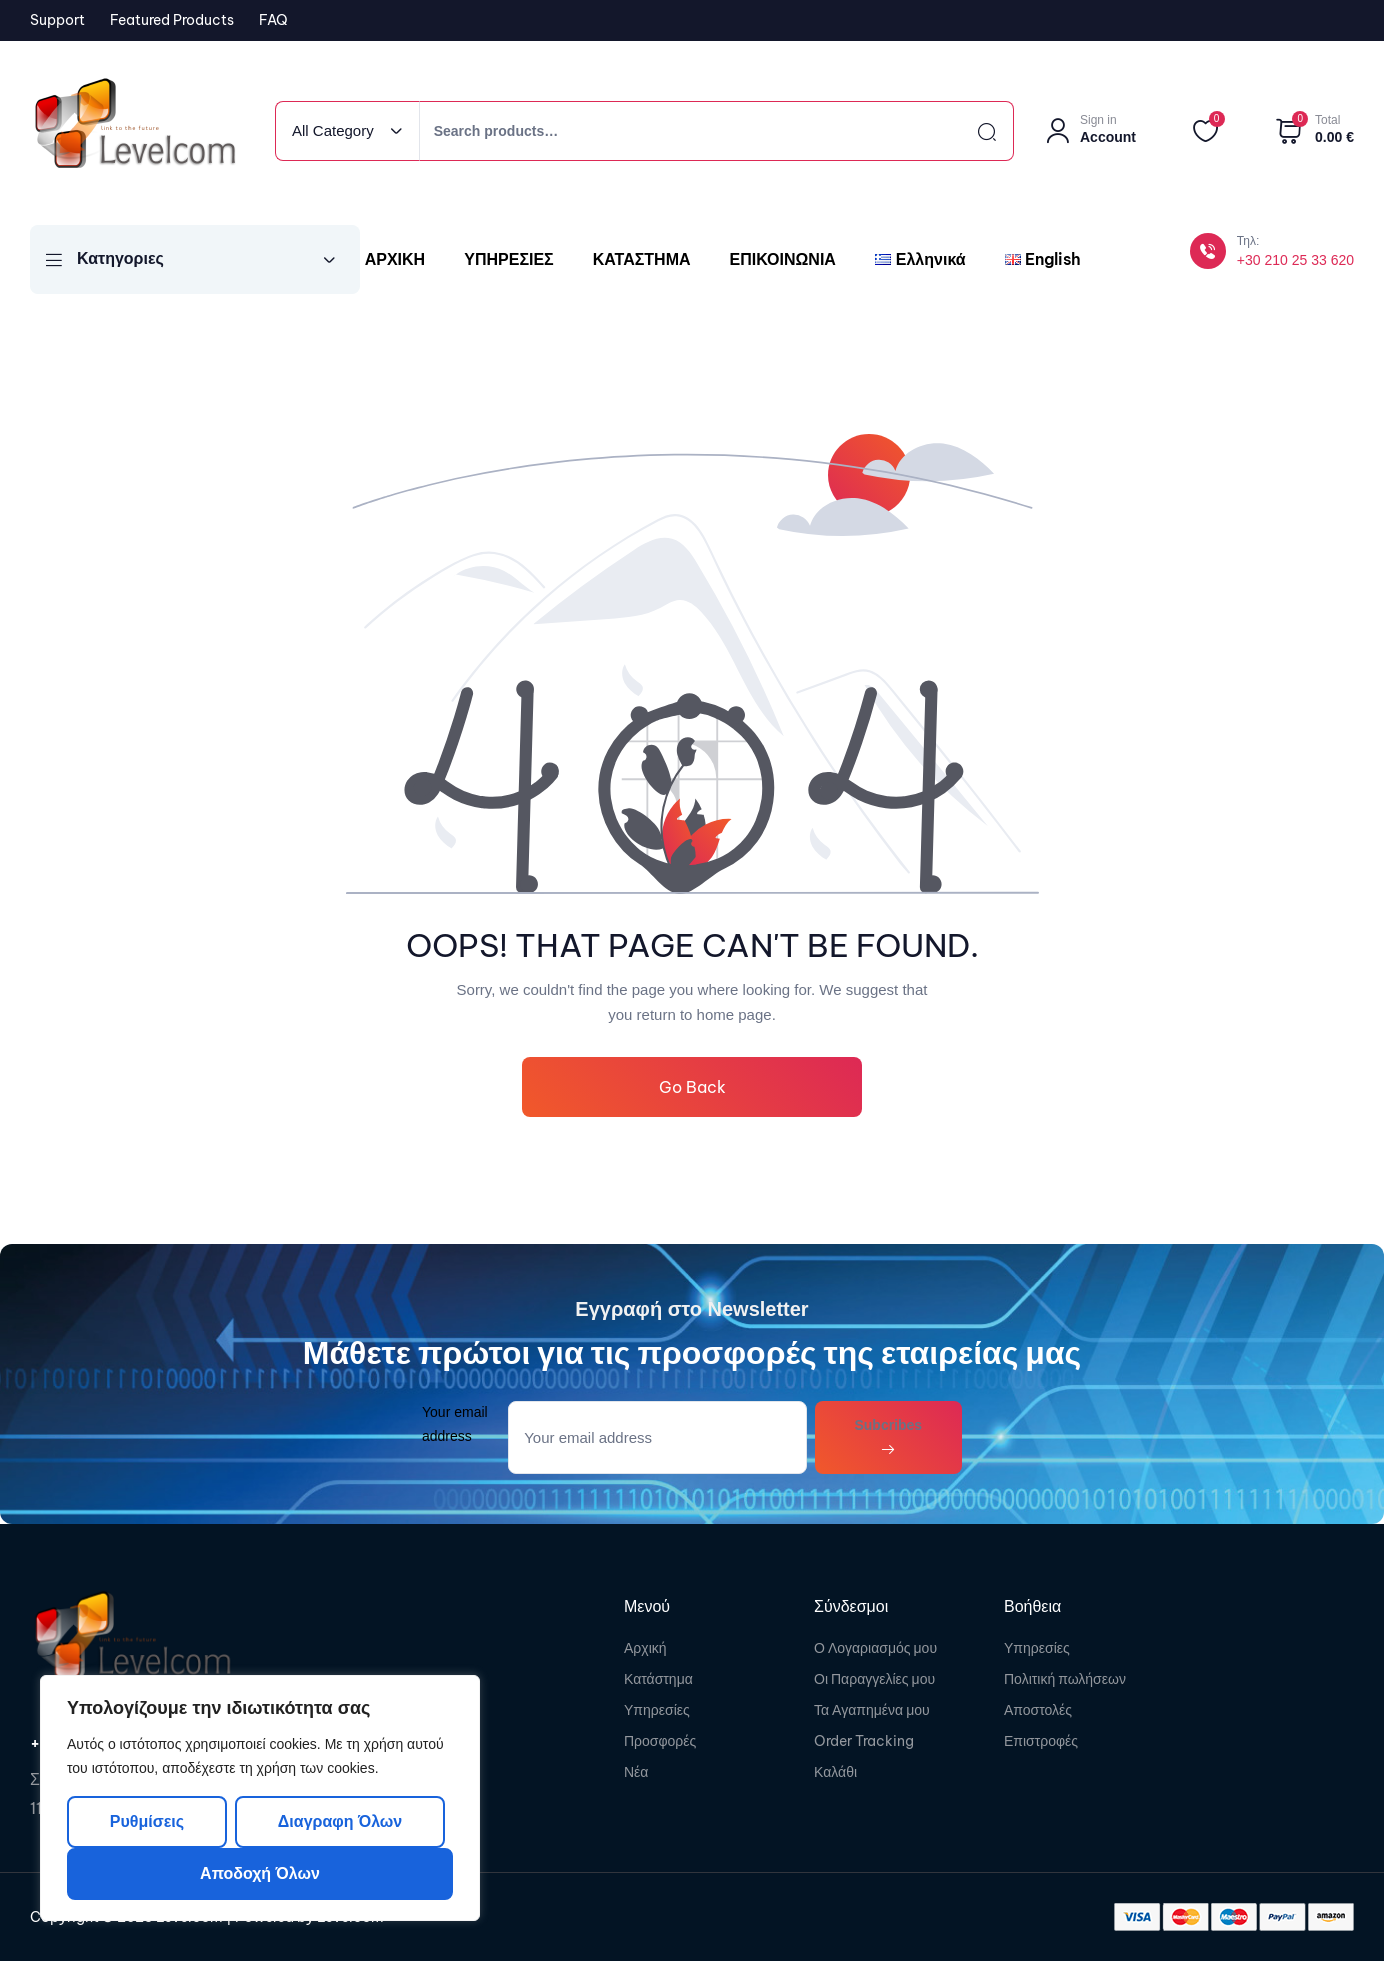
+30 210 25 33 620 (1295, 260)
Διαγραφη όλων (340, 1821)
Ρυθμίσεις (147, 1821)
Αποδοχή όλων (260, 1873)
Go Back (692, 1087)
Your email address (455, 1423)
